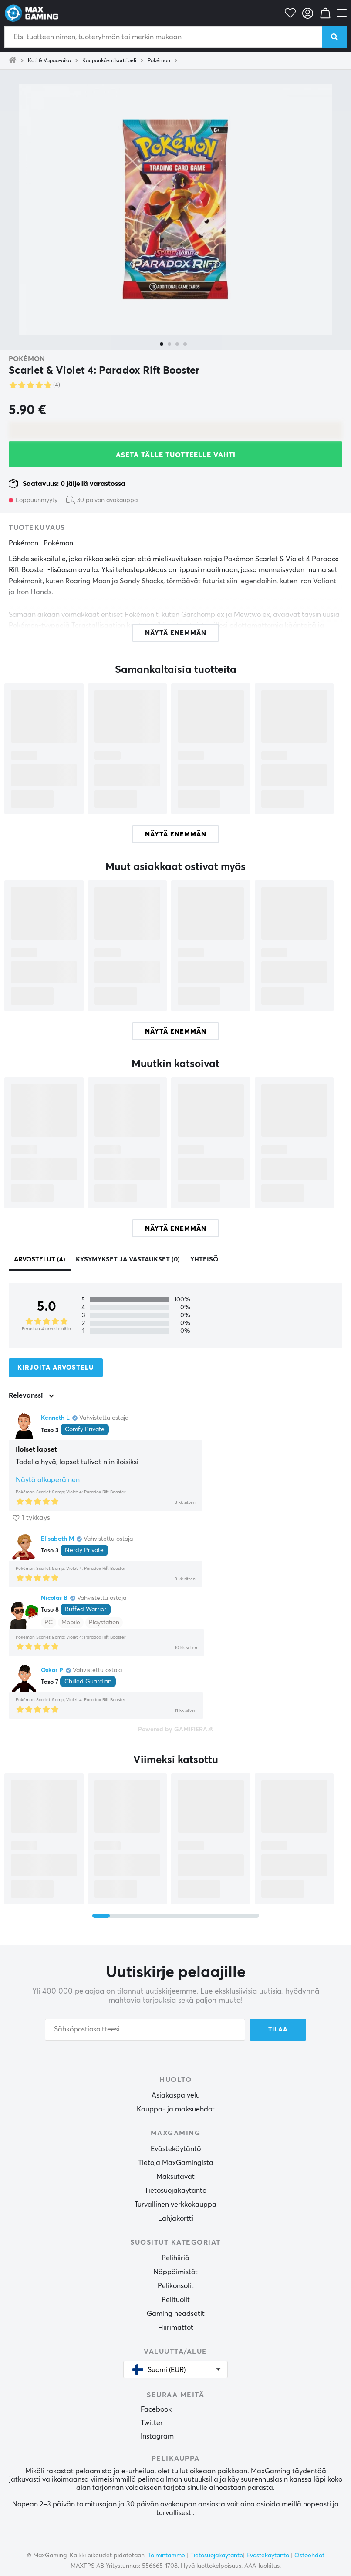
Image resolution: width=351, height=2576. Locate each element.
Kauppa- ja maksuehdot (176, 2109)
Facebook (156, 2409)
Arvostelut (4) (39, 1259)
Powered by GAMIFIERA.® (175, 1729)
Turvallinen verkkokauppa (175, 2204)
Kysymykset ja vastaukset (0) (128, 1259)
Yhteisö (204, 1259)
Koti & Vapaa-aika (49, 61)
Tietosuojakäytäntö (175, 2190)
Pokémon (159, 61)
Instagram (157, 2436)
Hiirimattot (175, 2327)
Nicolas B (54, 1598)
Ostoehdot (309, 2556)
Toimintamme (166, 2556)
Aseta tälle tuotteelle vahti (176, 455)
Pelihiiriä (175, 2258)
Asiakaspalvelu (176, 2095)
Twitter (152, 2422)
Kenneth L (55, 1418)
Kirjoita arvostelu (55, 1368)
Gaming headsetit (176, 2313)
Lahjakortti (175, 2218)
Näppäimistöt (175, 2271)
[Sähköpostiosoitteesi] (145, 2030)
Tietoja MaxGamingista (175, 2162)
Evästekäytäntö (176, 2148)
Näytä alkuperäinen (48, 1479)
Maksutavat (175, 2176)
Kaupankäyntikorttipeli (109, 61)
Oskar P (52, 1670)
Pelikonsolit (176, 2285)
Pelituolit (176, 2299)
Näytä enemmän (175, 834)
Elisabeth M (57, 1539)
